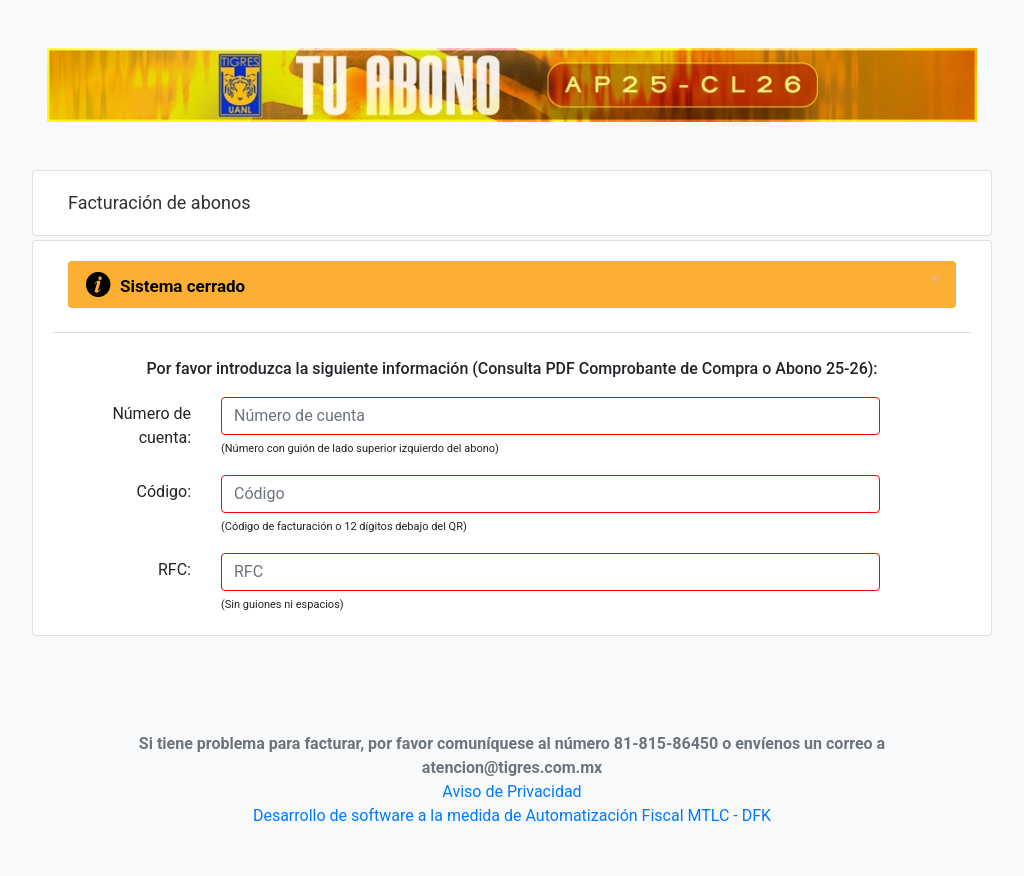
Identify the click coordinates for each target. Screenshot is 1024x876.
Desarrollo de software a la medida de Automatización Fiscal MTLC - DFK (512, 815)
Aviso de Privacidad (511, 791)
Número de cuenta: (151, 425)
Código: (164, 491)
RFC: (174, 569)
